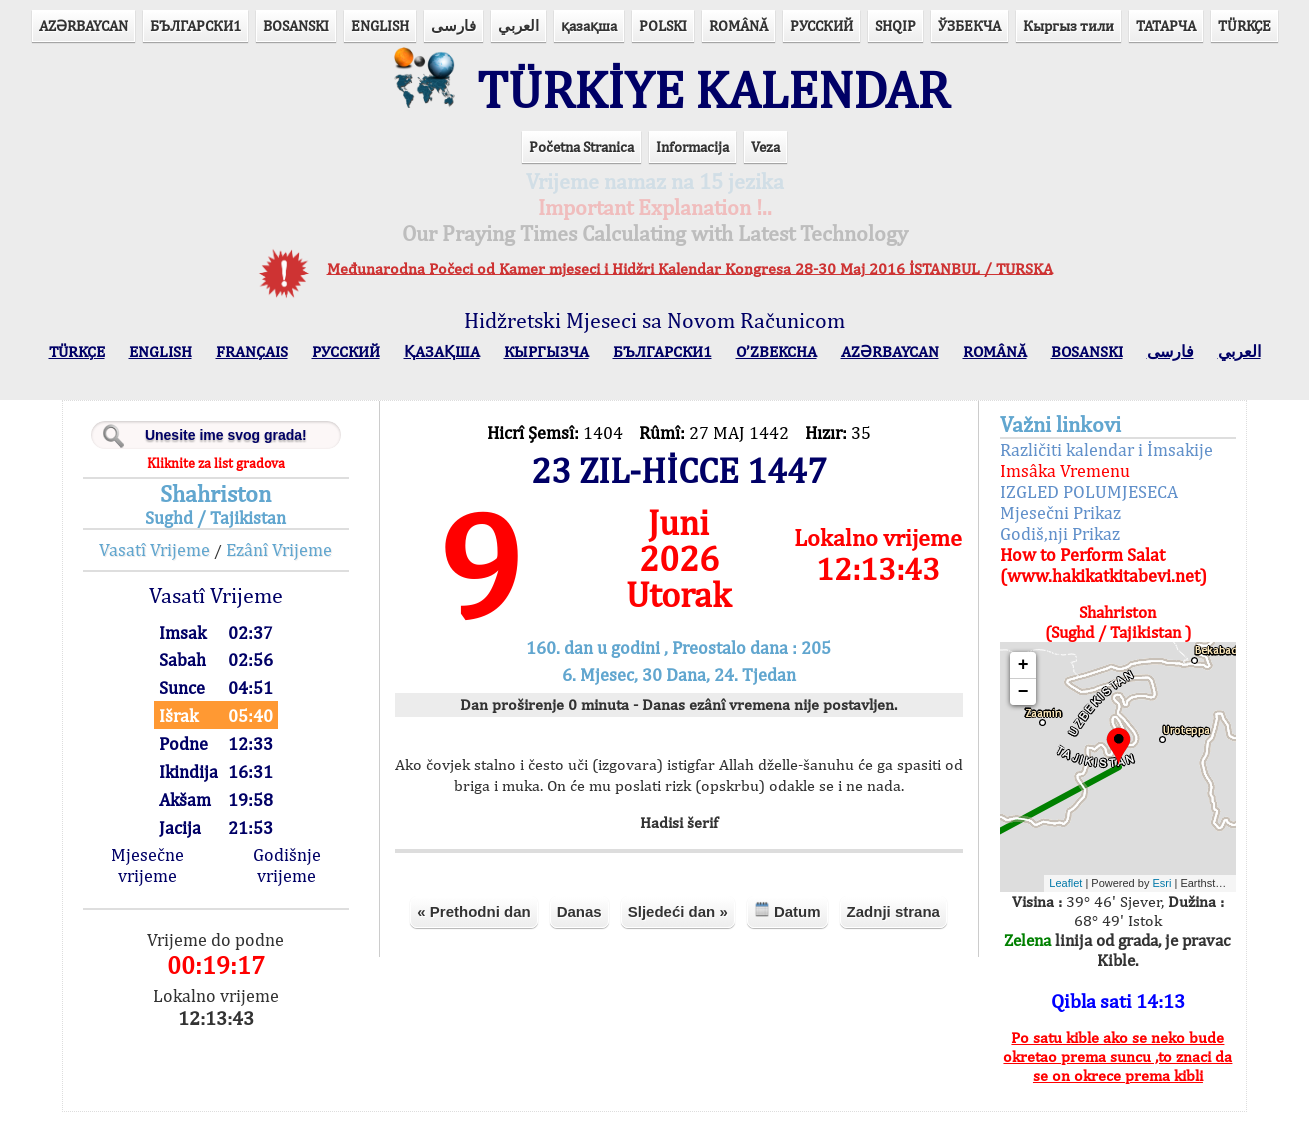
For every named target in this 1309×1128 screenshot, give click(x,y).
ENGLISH (380, 25)
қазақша (589, 25)
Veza (765, 162)
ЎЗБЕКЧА (969, 25)
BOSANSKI (296, 25)
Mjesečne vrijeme (184, 881)
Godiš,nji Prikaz (1035, 549)
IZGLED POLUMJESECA (1064, 507)
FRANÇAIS (252, 367)
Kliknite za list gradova (248, 479)
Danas (639, 957)
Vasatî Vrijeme (187, 565)
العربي (518, 25)
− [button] (998, 708)
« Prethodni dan (534, 957)
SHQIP (895, 25)
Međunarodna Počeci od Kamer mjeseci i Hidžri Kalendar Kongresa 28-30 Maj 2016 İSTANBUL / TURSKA (690, 284)
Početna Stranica (581, 162)
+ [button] (998, 681)
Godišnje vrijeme (314, 881)
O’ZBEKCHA (776, 367)
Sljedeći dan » (738, 957)
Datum (847, 956)
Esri (1137, 900)
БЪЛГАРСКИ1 (195, 25)
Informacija (692, 162)
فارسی (453, 25)
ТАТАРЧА (1166, 25)
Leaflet (1041, 900)
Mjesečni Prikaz (1035, 528)
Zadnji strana (679, 1003)
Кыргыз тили (1068, 25)
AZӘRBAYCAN (83, 25)
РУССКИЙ (821, 25)
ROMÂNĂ (738, 25)
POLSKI (663, 25)
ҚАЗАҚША (442, 367)
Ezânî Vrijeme (312, 565)
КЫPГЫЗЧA (546, 367)
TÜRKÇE (1244, 25)
